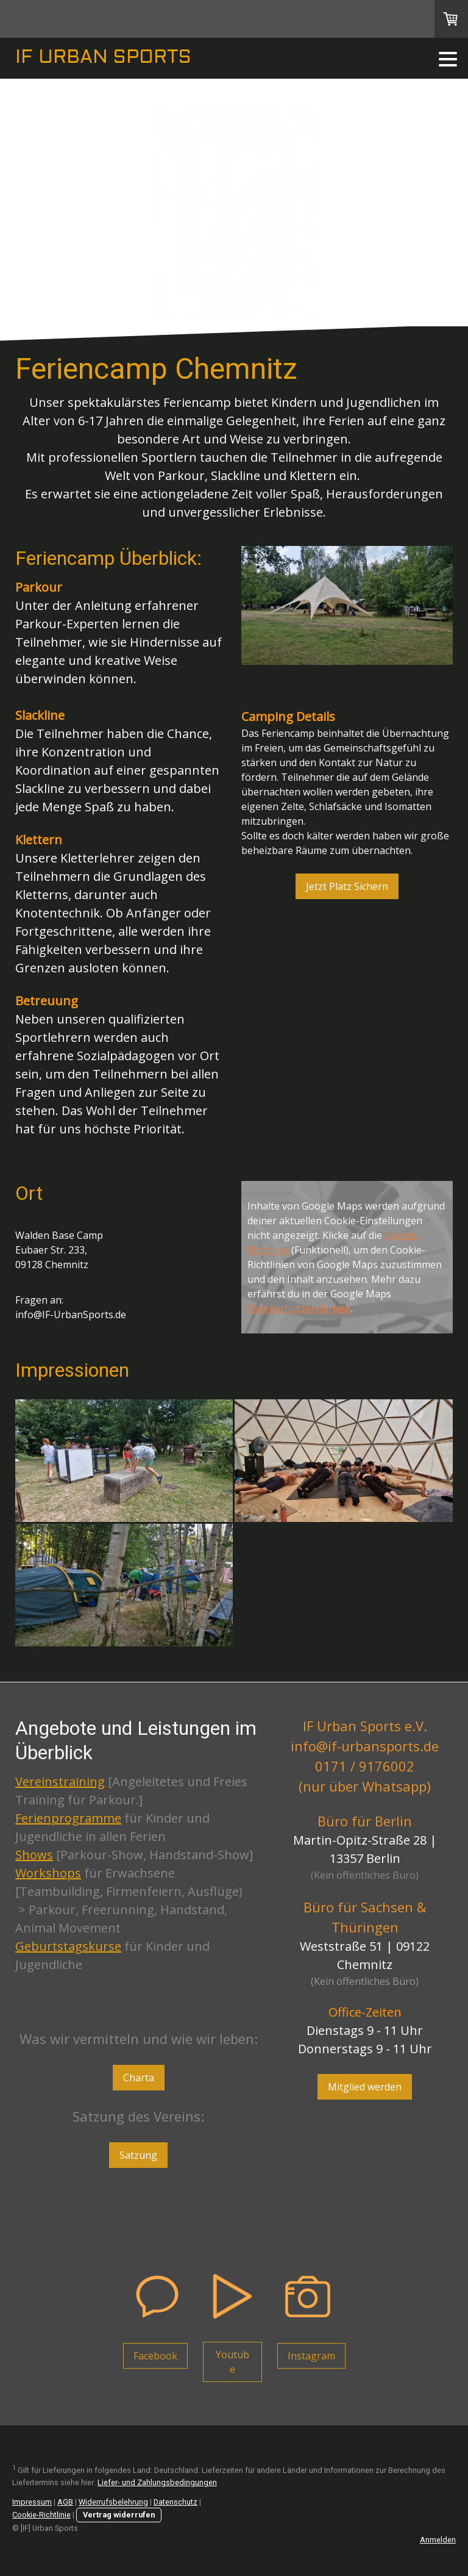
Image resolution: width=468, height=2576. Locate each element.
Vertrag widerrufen (119, 2514)
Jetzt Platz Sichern (347, 886)
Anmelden (438, 2539)
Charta (138, 2077)
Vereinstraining (60, 1781)
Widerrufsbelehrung (113, 2501)
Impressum (32, 2501)
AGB (65, 2501)
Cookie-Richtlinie (41, 2514)
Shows (34, 1854)
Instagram (311, 2356)
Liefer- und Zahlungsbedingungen (157, 2482)
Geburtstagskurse (68, 1946)
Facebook (155, 2356)
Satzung (138, 2155)
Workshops (48, 1873)
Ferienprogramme (68, 1818)
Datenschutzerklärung (299, 1308)
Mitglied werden (365, 2086)
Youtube (232, 2362)
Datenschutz (175, 2501)
